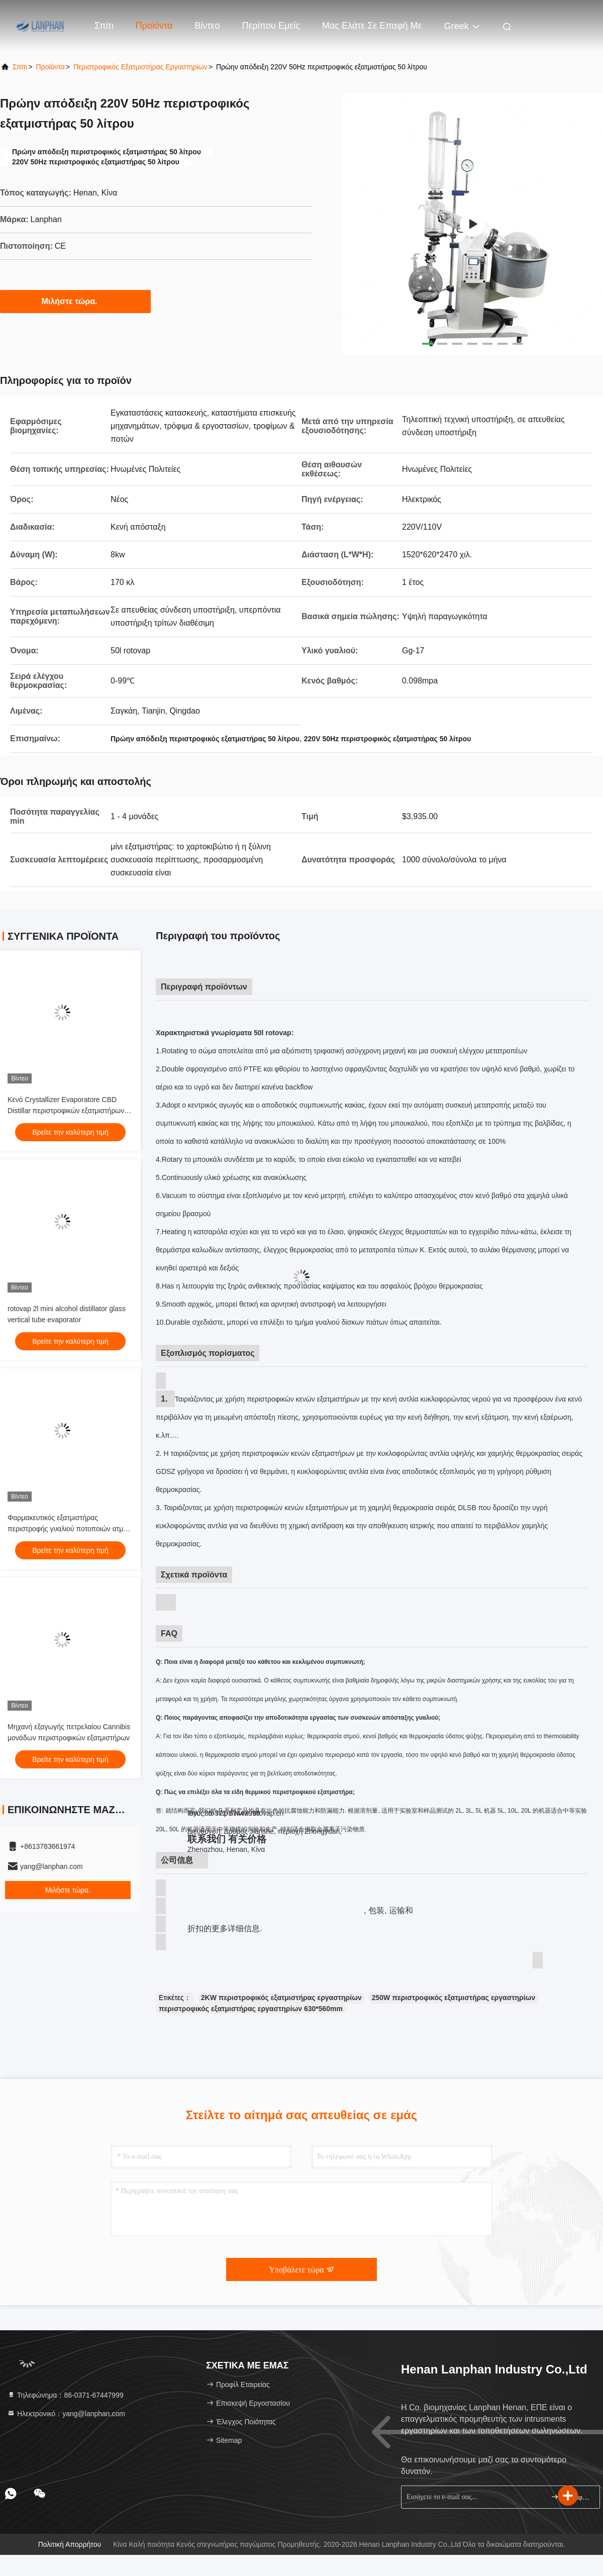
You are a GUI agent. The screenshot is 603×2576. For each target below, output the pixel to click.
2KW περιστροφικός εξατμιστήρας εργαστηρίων (281, 1998)
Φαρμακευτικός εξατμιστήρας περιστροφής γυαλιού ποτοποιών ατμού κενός (69, 1529)
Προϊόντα (154, 26)
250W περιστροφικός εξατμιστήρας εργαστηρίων (453, 1998)
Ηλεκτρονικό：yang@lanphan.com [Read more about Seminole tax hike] (66, 2414)
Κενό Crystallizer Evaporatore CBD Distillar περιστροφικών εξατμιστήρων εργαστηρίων (66, 1111)
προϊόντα (50, 67)
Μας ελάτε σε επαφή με (372, 26)
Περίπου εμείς (270, 26)
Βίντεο (207, 26)
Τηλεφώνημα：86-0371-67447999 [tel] (65, 2395)
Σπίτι (104, 26)
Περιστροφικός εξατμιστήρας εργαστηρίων (140, 67)
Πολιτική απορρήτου (69, 2544)
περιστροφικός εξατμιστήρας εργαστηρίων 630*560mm (251, 2009)
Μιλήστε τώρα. (76, 301)
